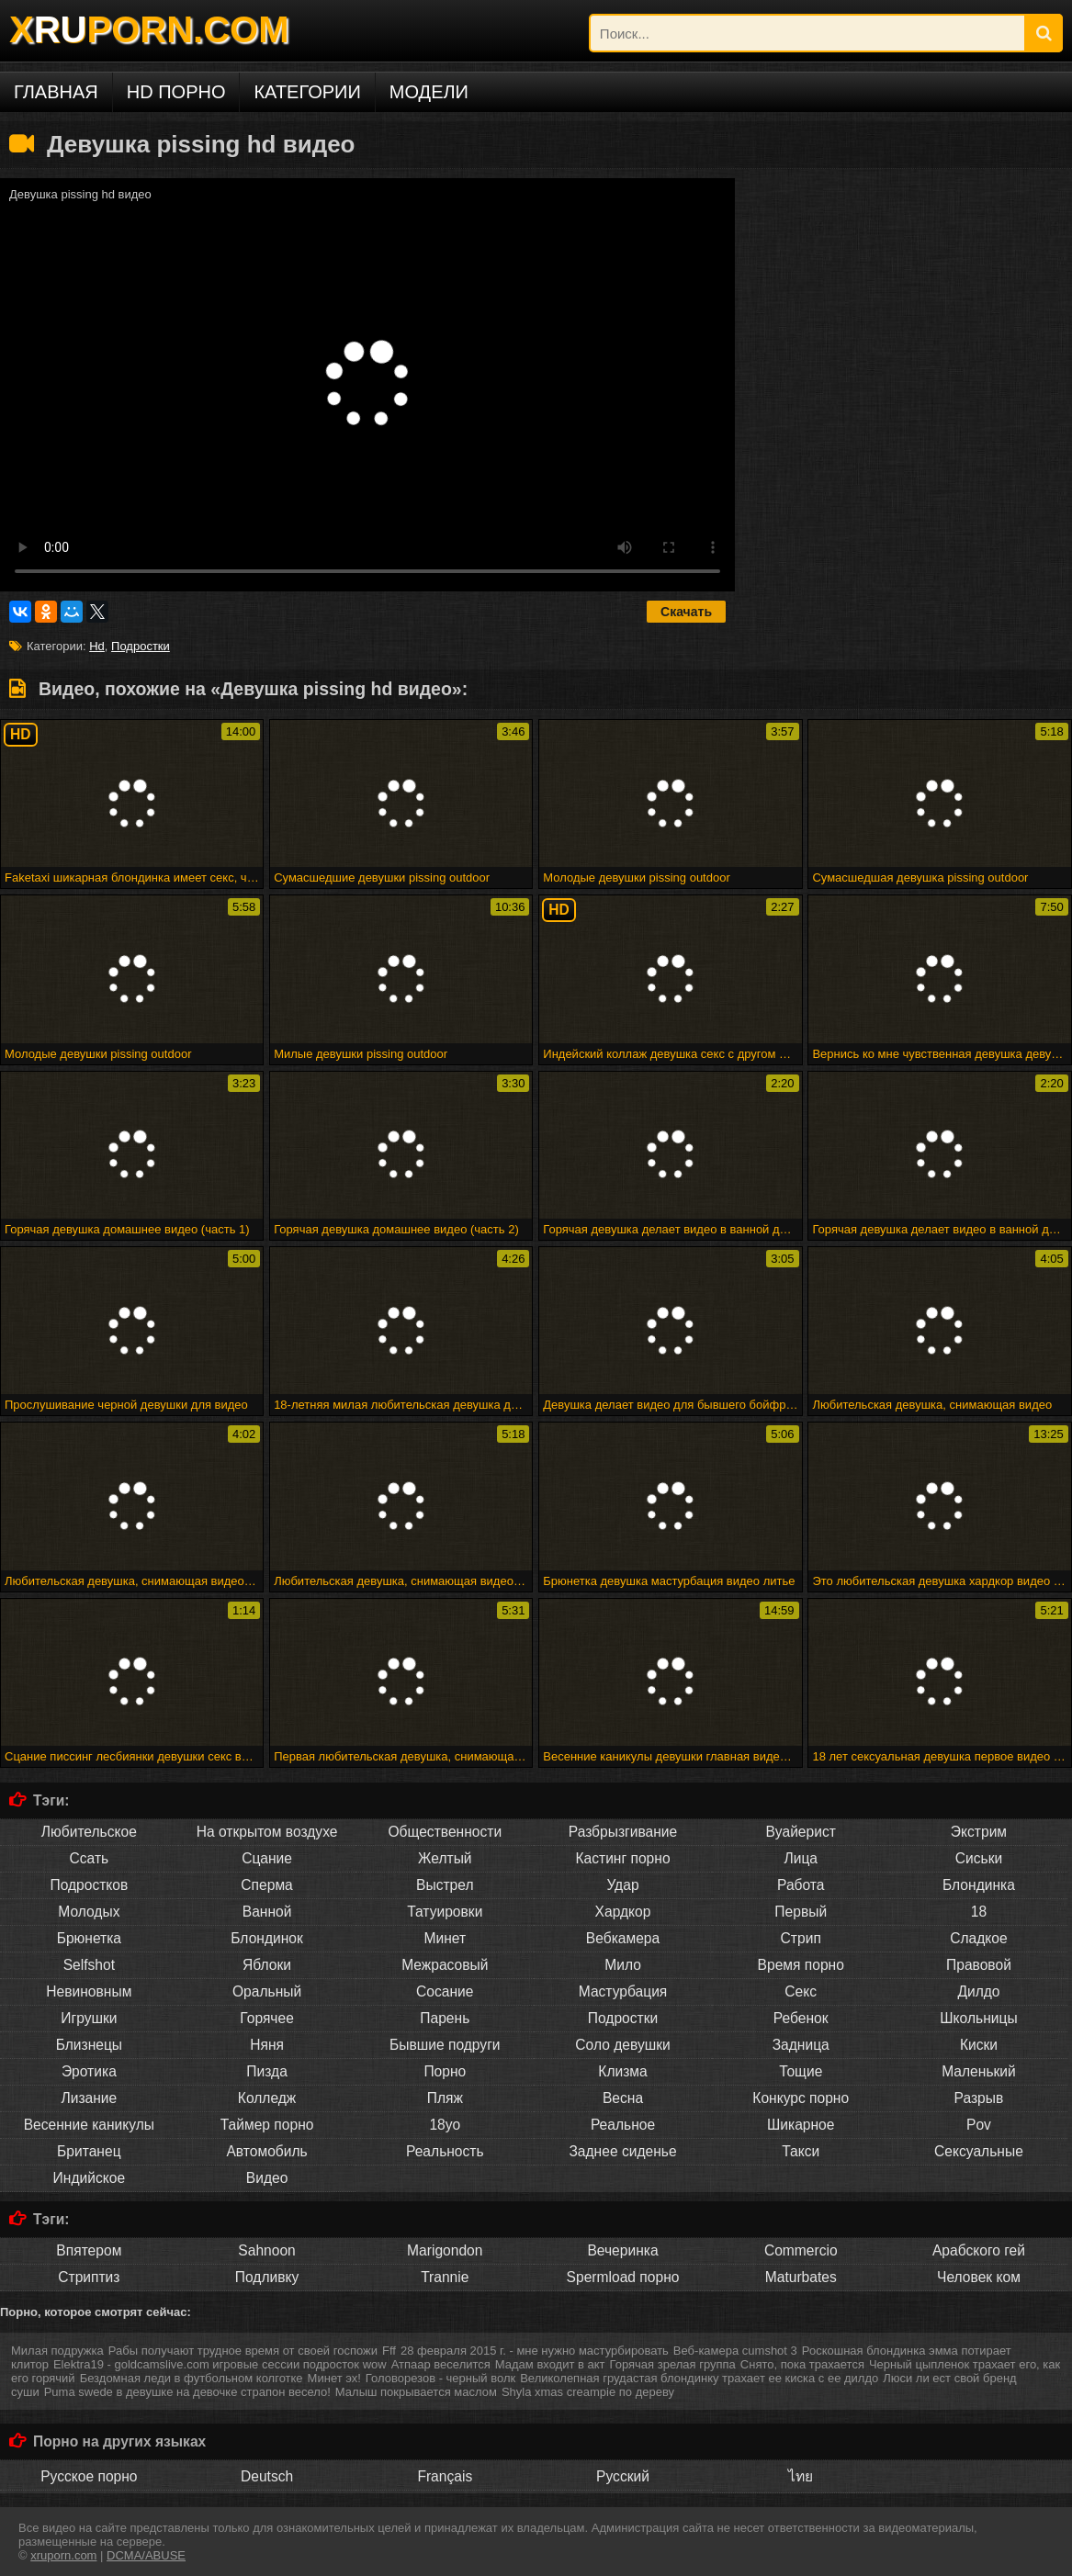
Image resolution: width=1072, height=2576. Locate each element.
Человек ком (979, 2277)
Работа (800, 1885)
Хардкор (623, 1911)
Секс (800, 1991)
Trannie (444, 2277)
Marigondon (444, 2250)
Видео (267, 2178)
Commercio (801, 2250)
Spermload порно (623, 2277)
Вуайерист (801, 1831)
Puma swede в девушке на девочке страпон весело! (187, 2392)
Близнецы (89, 2045)
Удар (622, 1885)
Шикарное (800, 2124)
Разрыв (979, 2098)
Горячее (266, 2018)
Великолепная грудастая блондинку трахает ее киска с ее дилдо (699, 2378)
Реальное (623, 2124)
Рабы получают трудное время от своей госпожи (243, 2350)
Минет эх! (334, 2378)
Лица (801, 1858)
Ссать (89, 1858)
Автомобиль (266, 2151)
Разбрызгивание (623, 1831)
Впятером (88, 2250)
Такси (800, 2151)
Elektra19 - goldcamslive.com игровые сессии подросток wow (220, 2364)
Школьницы (978, 2018)
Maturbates (801, 2277)
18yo (444, 2124)
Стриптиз (88, 2277)
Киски (979, 2045)
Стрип (801, 1938)
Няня (267, 2045)
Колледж (267, 2098)
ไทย (800, 2476)
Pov (978, 2124)
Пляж (445, 2098)
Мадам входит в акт (550, 2364)
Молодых (88, 1911)
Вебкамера (623, 1938)
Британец (88, 2151)
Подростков (89, 1885)
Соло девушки (622, 2045)
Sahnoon (266, 2250)
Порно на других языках (119, 2441)
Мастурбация (623, 1991)
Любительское (89, 1831)
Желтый (445, 1858)
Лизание (89, 2098)
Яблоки (267, 1965)
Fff (389, 2350)
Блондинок (267, 1938)
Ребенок (801, 2018)
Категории (307, 92)
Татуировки (444, 1911)
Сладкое (978, 1938)
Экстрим (979, 1831)
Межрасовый (444, 1965)
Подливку (267, 2277)
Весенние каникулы (89, 2124)
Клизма (622, 2071)
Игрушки (89, 2018)
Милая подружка (57, 2350)
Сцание (267, 1858)
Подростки (140, 646)
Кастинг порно (622, 1858)
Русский (622, 2476)
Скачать (686, 611)
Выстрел (444, 1885)
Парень (444, 2018)
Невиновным (88, 1991)
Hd (97, 646)
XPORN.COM (148, 29)
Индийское (89, 2178)
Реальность (445, 2151)
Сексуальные (978, 2151)
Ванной (267, 1911)
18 (979, 1911)
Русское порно (88, 2476)
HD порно (176, 92)
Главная (56, 92)
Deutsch (267, 2476)
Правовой (978, 1965)
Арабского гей (978, 2250)
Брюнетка (89, 1938)
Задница (801, 2045)
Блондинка (978, 1885)
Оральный (266, 1991)
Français (444, 2476)
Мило (622, 1965)
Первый (800, 1911)
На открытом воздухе (267, 1831)
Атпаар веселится (441, 2364)
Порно (444, 2071)
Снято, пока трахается (802, 2364)
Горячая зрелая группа (673, 2364)
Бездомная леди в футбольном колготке (191, 2378)
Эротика (89, 2071)
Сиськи (978, 1858)
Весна (623, 2098)
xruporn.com (63, 2555)
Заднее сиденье (622, 2151)
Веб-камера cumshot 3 (735, 2350)
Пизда (267, 2071)
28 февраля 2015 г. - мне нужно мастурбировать (535, 2350)
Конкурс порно (800, 2098)
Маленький (979, 2071)
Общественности (445, 1831)
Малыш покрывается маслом (416, 2392)
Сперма (266, 1885)
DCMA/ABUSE (146, 2555)
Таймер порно (267, 2124)
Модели (428, 92)
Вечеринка (622, 2250)
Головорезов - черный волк (440, 2378)
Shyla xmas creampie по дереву (588, 2392)
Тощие (800, 2071)
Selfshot (89, 1965)
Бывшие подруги (445, 2045)
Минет (444, 1938)
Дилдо (978, 1991)
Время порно (801, 1965)
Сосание (444, 1991)
